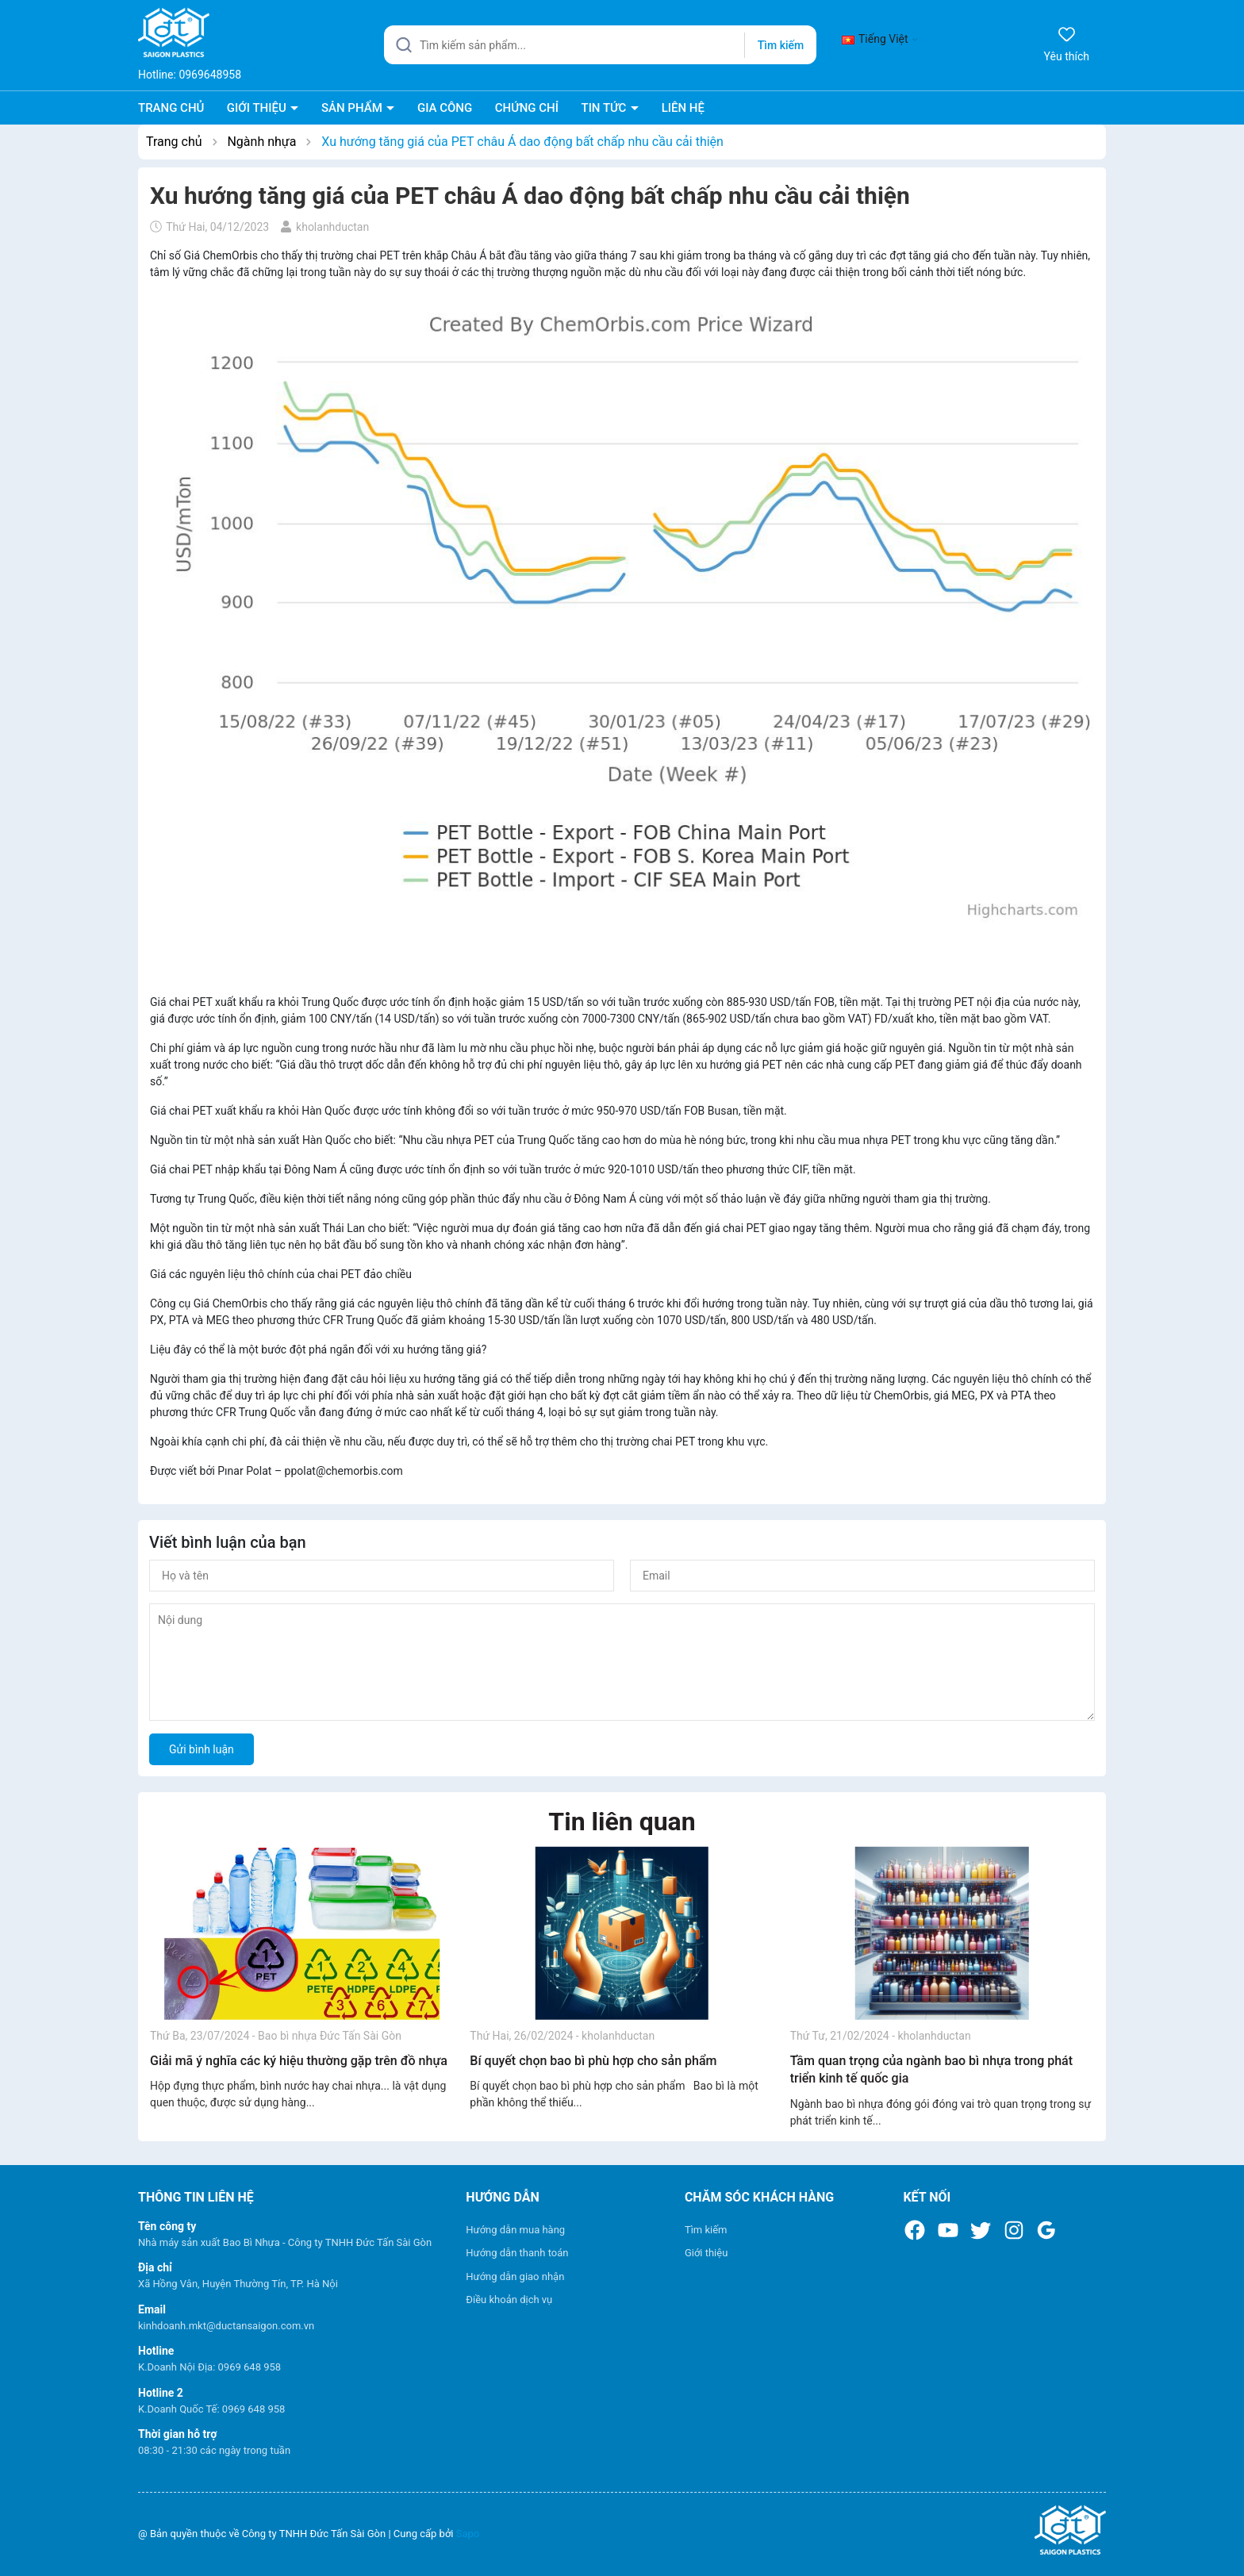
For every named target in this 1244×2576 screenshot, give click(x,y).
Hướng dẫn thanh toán (517, 2253)
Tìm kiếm (706, 2230)
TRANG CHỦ (171, 108)
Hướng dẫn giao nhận (515, 2276)
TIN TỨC (605, 108)
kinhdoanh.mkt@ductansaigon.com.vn (226, 2326)
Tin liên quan (621, 1821)
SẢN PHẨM (353, 108)
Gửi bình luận (201, 1749)
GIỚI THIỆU (258, 108)
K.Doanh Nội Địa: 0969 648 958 (209, 2367)
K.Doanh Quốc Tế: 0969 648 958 (211, 2409)
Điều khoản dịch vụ (509, 2299)
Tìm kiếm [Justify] (781, 45)
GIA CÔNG (444, 108)
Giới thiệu (706, 2253)
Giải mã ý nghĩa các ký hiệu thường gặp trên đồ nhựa (298, 2060)
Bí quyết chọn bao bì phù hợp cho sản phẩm (593, 2060)
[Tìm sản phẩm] (600, 44)
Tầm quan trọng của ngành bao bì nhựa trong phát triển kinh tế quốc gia (931, 2069)
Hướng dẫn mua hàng (515, 2230)
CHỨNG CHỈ (527, 108)
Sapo (468, 2534)
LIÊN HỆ (683, 108)
